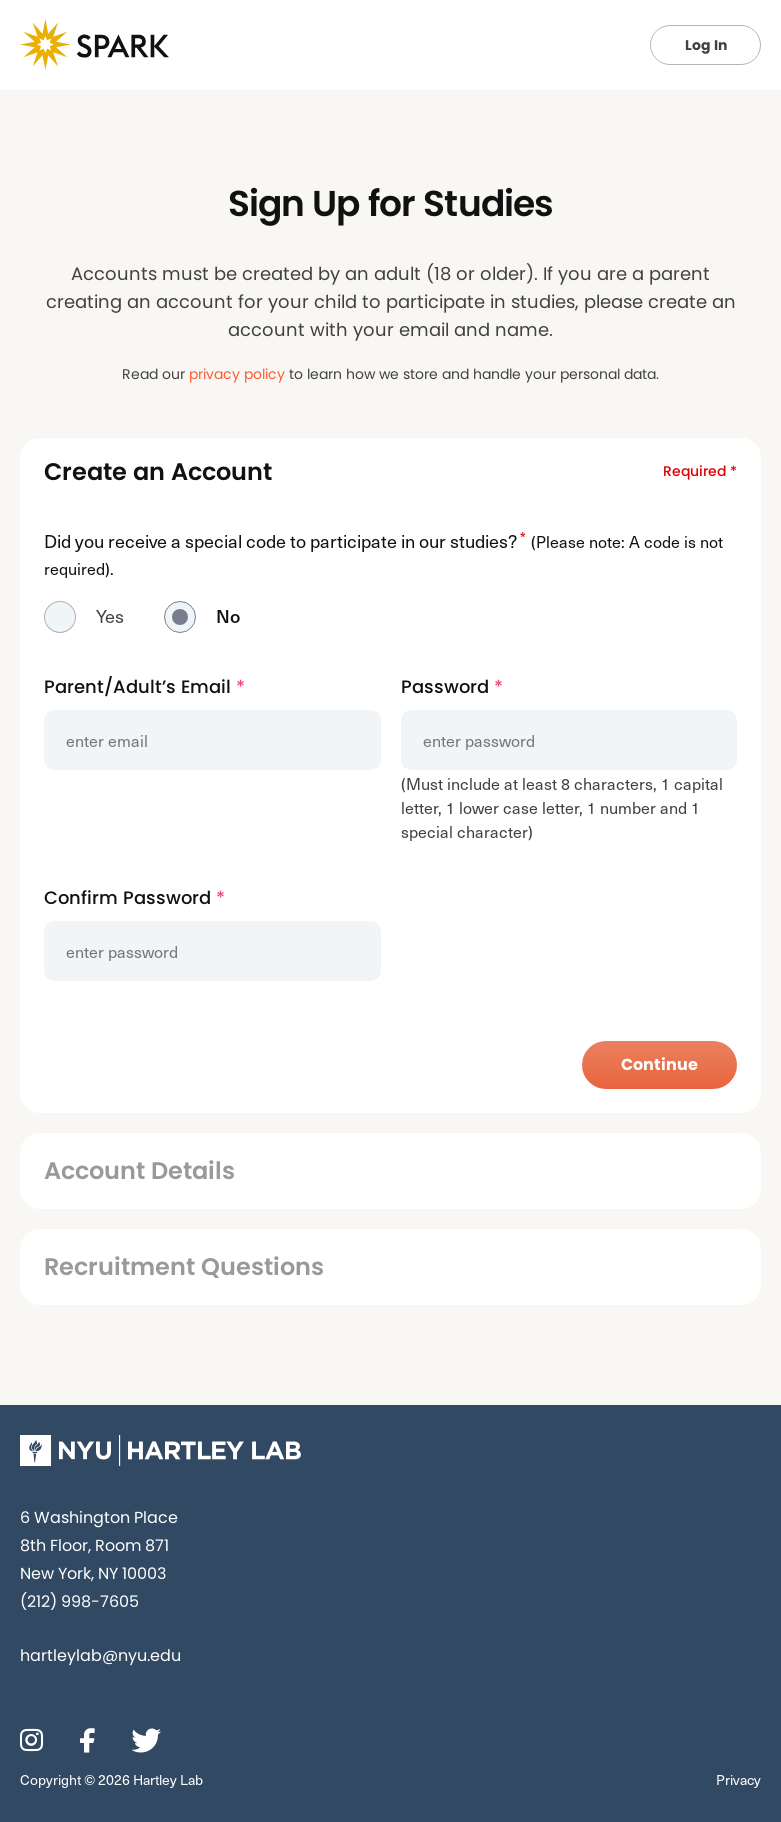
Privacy (738, 1779)
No (228, 615)
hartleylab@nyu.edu (100, 1655)
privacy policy (237, 374)
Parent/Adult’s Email (144, 686)
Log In (706, 45)
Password (452, 686)
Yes (110, 615)
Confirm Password (134, 897)
